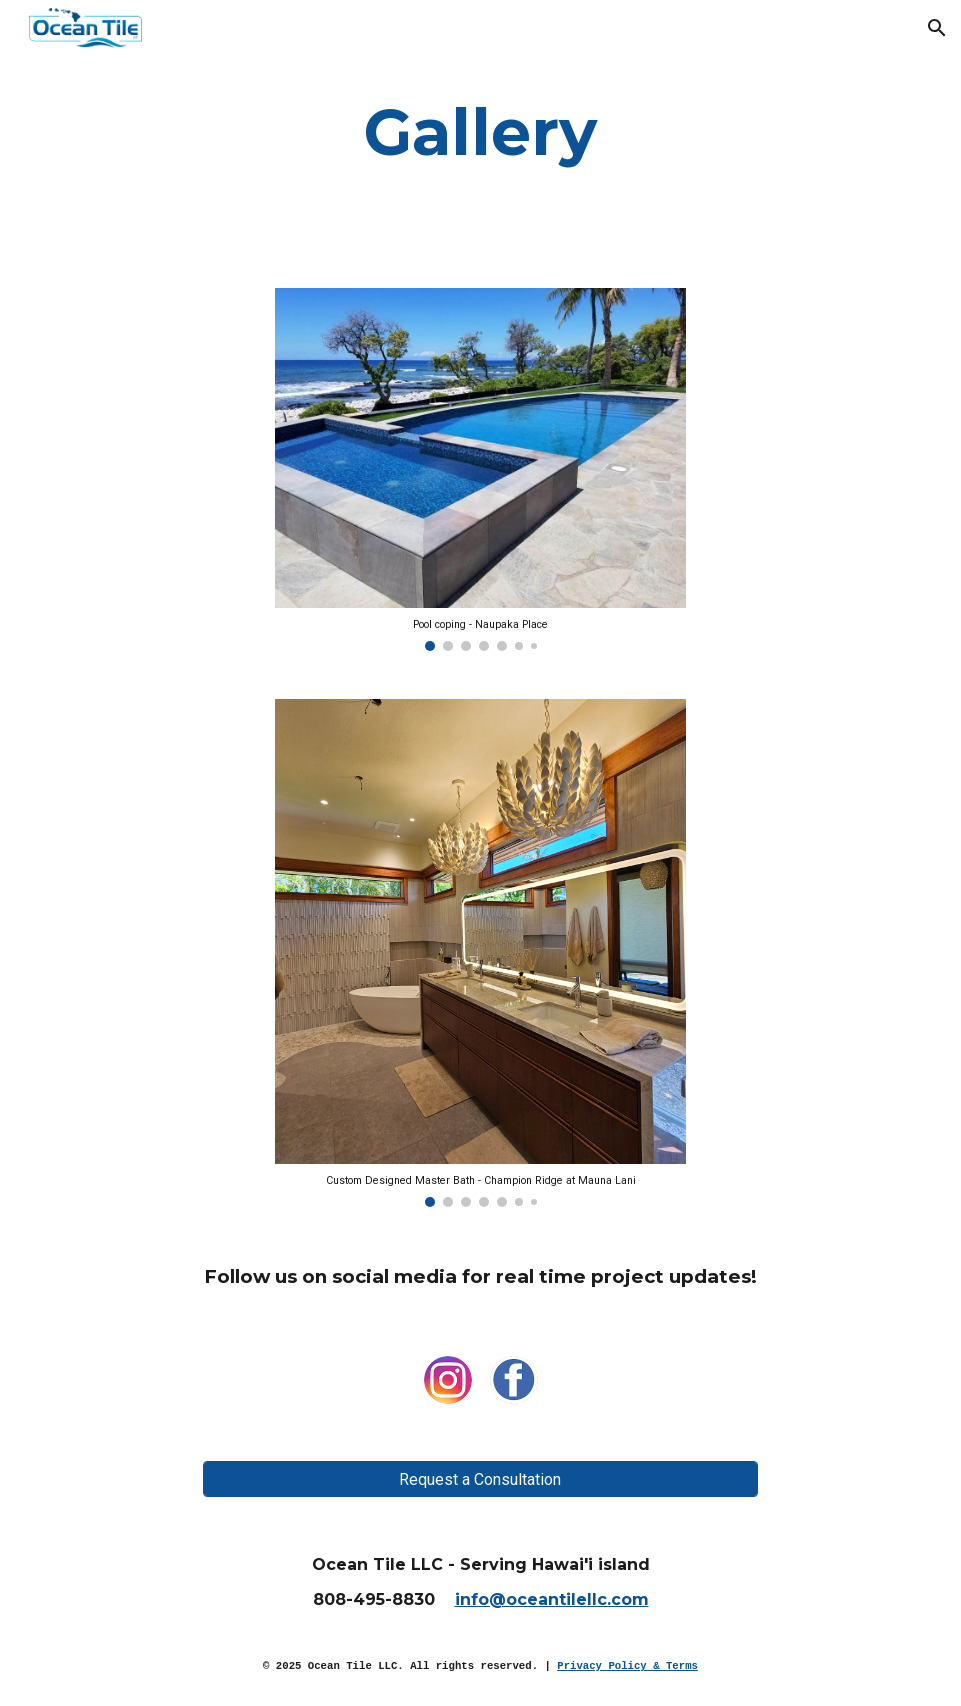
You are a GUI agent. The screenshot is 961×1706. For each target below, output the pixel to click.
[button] (937, 28)
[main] (480, 132)
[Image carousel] (480, 469)
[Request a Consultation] (480, 1479)
